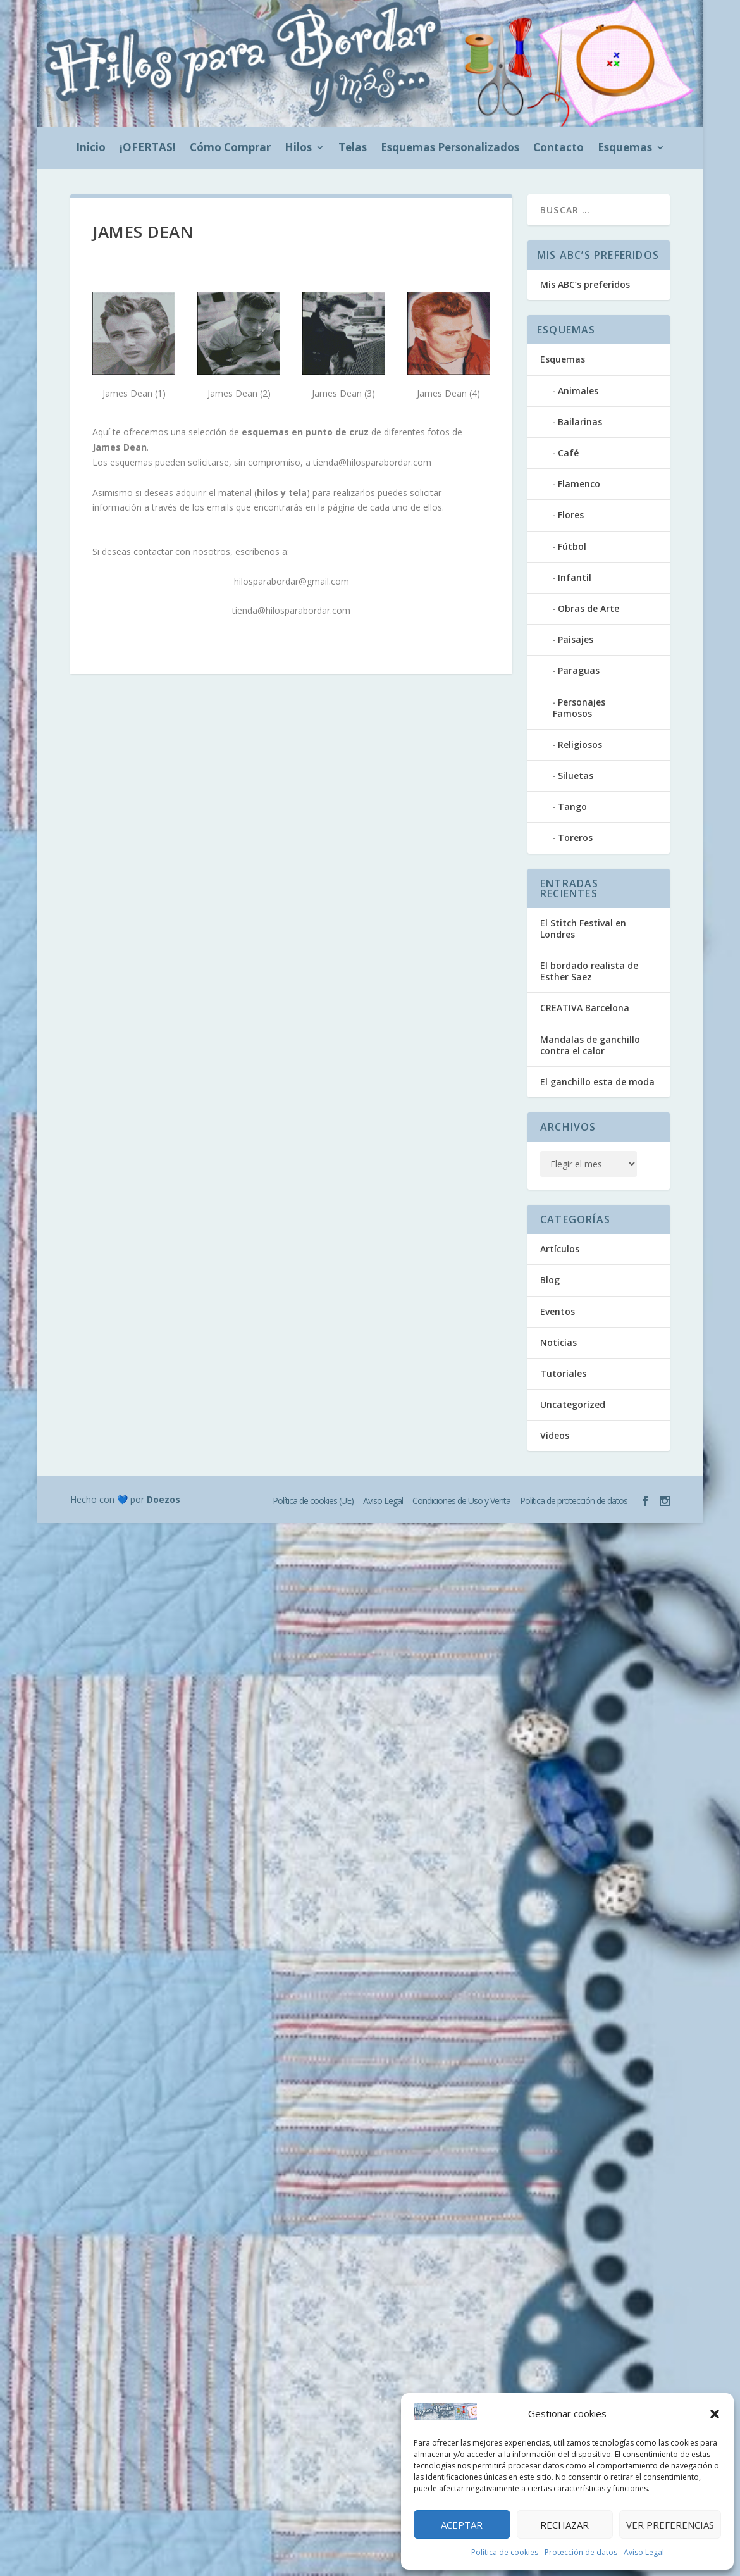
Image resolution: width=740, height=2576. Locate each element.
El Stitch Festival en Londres (583, 928)
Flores (571, 515)
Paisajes (575, 639)
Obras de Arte (588, 608)
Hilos (298, 148)
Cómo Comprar (230, 148)
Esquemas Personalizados (450, 148)
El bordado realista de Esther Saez (589, 971)
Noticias (558, 1342)
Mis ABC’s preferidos (585, 284)
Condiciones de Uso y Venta (461, 1501)
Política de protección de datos (573, 1501)
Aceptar (462, 2524)
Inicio (91, 148)
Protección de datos (581, 2552)
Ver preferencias (670, 2524)
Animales (578, 391)
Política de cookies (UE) (313, 1501)
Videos (554, 1435)
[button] (714, 2414)
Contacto (558, 148)
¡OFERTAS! (148, 148)
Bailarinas (580, 422)
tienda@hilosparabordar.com (372, 462)
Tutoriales (563, 1373)
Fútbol (572, 546)
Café (568, 453)
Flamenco (579, 484)
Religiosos (580, 744)
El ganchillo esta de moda (597, 1082)
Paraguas (579, 670)
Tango (572, 806)
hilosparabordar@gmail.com (291, 581)
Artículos (559, 1249)
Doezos (163, 1499)
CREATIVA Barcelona (584, 1008)
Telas (352, 148)
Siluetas (575, 775)
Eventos (557, 1311)
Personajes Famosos (579, 707)
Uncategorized (572, 1404)
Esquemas (625, 148)
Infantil (574, 577)
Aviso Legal (644, 2552)
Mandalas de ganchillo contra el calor (590, 1045)
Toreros (575, 837)
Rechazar (564, 2524)
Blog (550, 1280)
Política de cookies (504, 2552)
